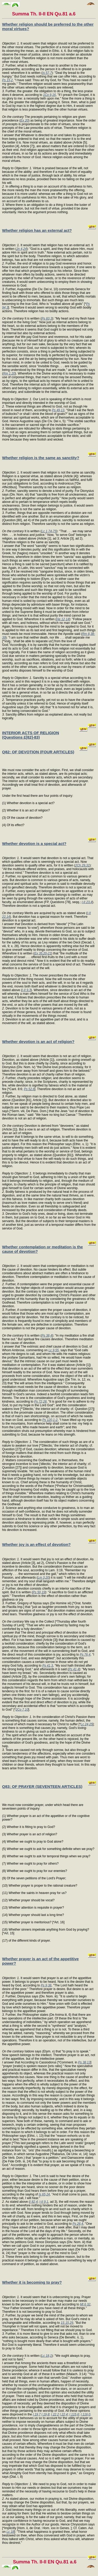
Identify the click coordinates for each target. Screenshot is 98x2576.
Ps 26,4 (78, 2224)
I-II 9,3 (26, 990)
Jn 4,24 (21, 249)
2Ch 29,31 (82, 865)
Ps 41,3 (47, 1665)
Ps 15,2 (7, 80)
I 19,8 (45, 2414)
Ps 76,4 (85, 1654)
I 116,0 (85, 2414)
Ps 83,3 (47, 318)
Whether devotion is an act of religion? (38, 1041)
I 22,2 (55, 2414)
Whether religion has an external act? (37, 230)
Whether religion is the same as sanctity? (40, 457)
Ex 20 (24, 120)
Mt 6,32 (85, 2304)
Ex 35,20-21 (42, 953)
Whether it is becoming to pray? (32, 2282)
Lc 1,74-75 (49, 531)
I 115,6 (74, 2414)
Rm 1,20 (9, 373)
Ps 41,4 (73, 1669)
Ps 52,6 (29, 1089)
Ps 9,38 (46, 1985)
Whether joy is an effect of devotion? (36, 1544)
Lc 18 (10, 2532)
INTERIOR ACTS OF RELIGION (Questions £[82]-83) (30, 734)
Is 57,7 (47, 73)
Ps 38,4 (47, 1335)
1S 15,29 (67, 2323)
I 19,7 (37, 2414)
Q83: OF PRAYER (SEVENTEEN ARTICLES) (42, 1786)
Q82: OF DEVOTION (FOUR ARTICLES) (38, 752)
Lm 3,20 (43, 1577)
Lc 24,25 (87, 1724)
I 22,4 (64, 2414)
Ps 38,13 (84, 2062)
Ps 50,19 (39, 1592)
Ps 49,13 (58, 410)
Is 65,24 (44, 2194)
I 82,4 (34, 2202)
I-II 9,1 (43, 2202)
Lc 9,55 (53, 1350)
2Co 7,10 (22, 1709)
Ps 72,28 (40, 1401)
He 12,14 (62, 619)
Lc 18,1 (47, 2356)
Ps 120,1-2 (49, 1420)
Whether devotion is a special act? (34, 843)
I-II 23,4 (87, 902)
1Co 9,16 (49, 95)
